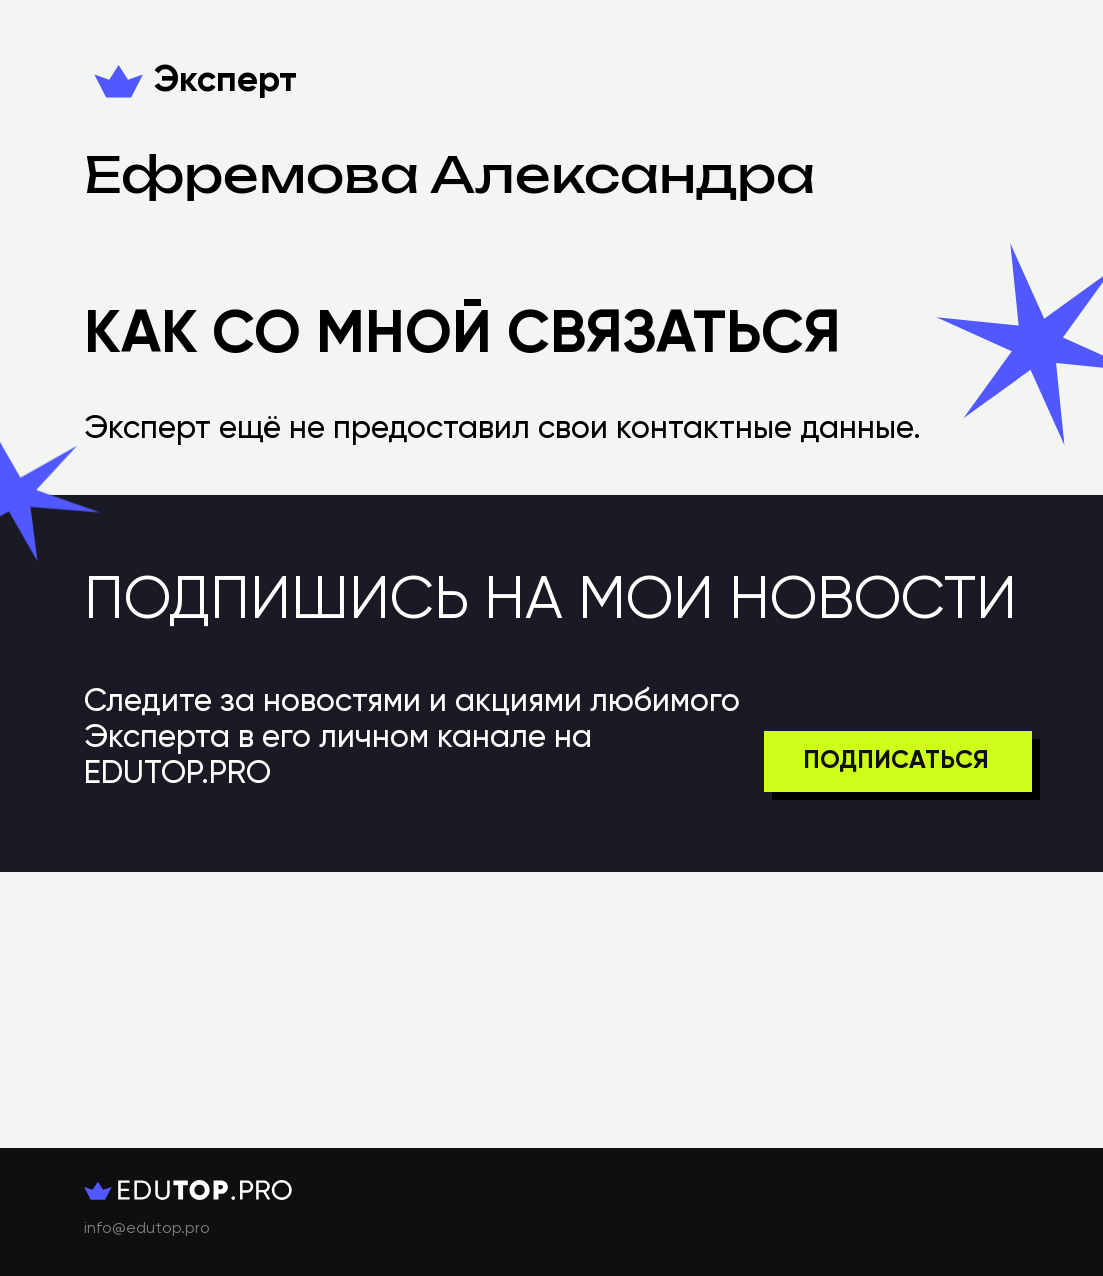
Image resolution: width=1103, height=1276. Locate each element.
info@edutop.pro (147, 1229)
